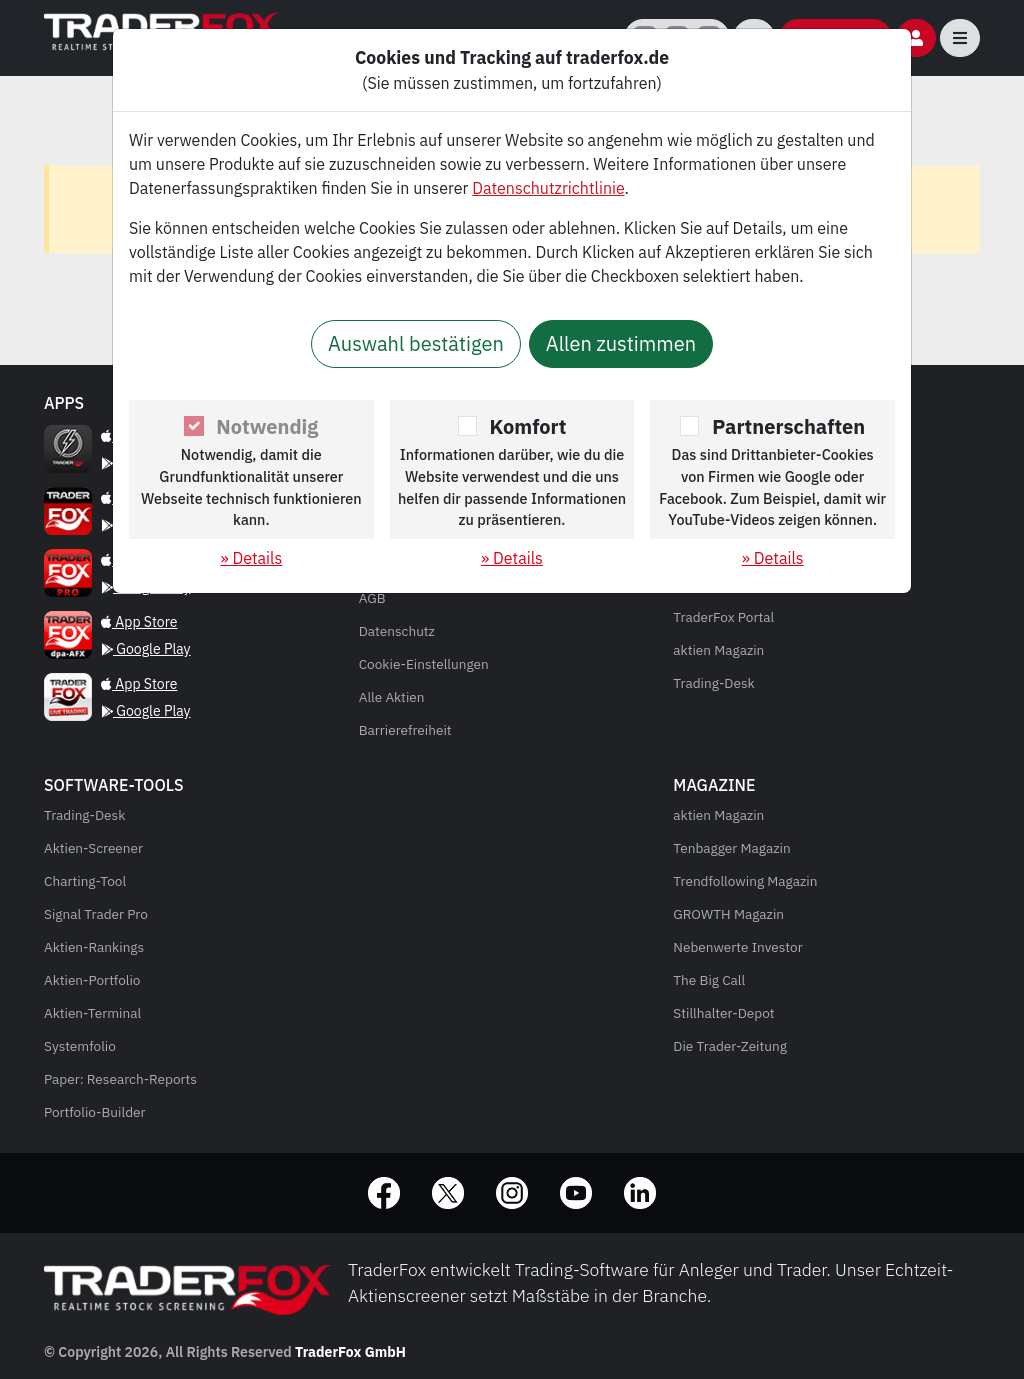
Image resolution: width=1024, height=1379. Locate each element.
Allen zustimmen (621, 343)
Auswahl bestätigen (416, 343)
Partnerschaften (788, 426)
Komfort (528, 426)
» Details (251, 558)
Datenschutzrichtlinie (548, 188)
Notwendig (267, 426)
